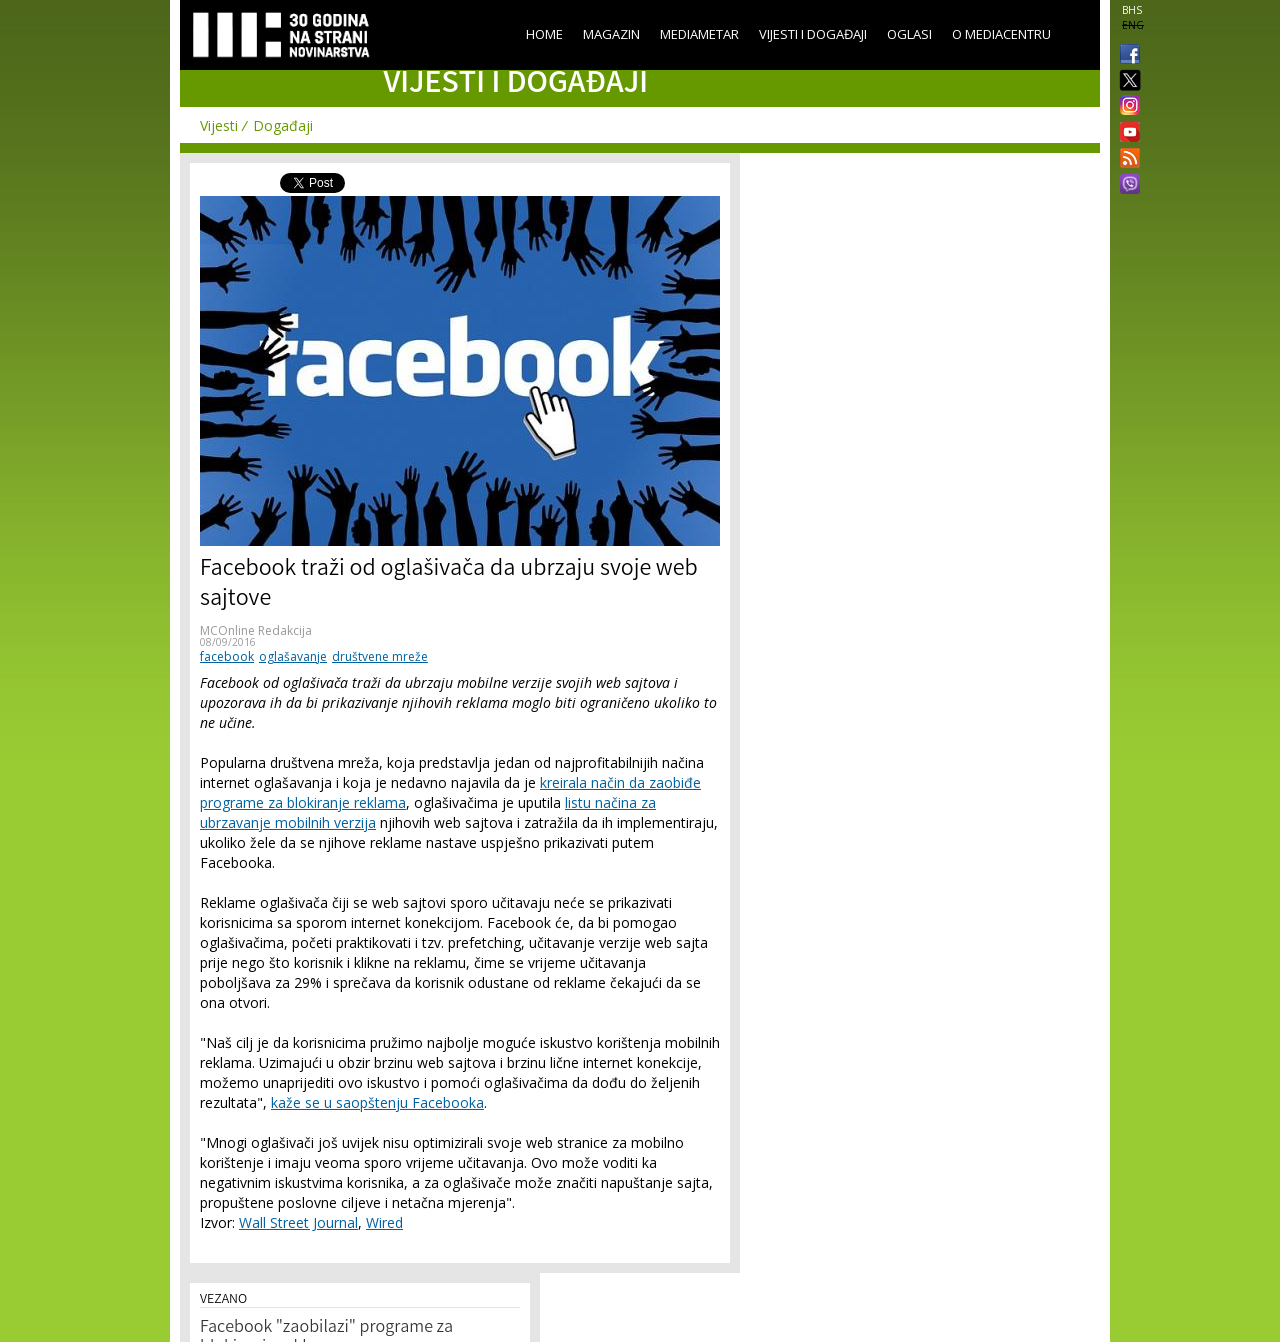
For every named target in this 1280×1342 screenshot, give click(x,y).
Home (544, 34)
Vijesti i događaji (813, 34)
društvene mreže (380, 656)
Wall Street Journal (298, 1222)
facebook (227, 656)
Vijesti (219, 125)
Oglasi (909, 34)
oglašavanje (293, 656)
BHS (1132, 10)
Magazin (611, 34)
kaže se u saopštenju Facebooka (377, 1102)
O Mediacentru (1001, 34)
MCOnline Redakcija (256, 630)
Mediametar (699, 34)
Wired (384, 1222)
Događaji (283, 125)
